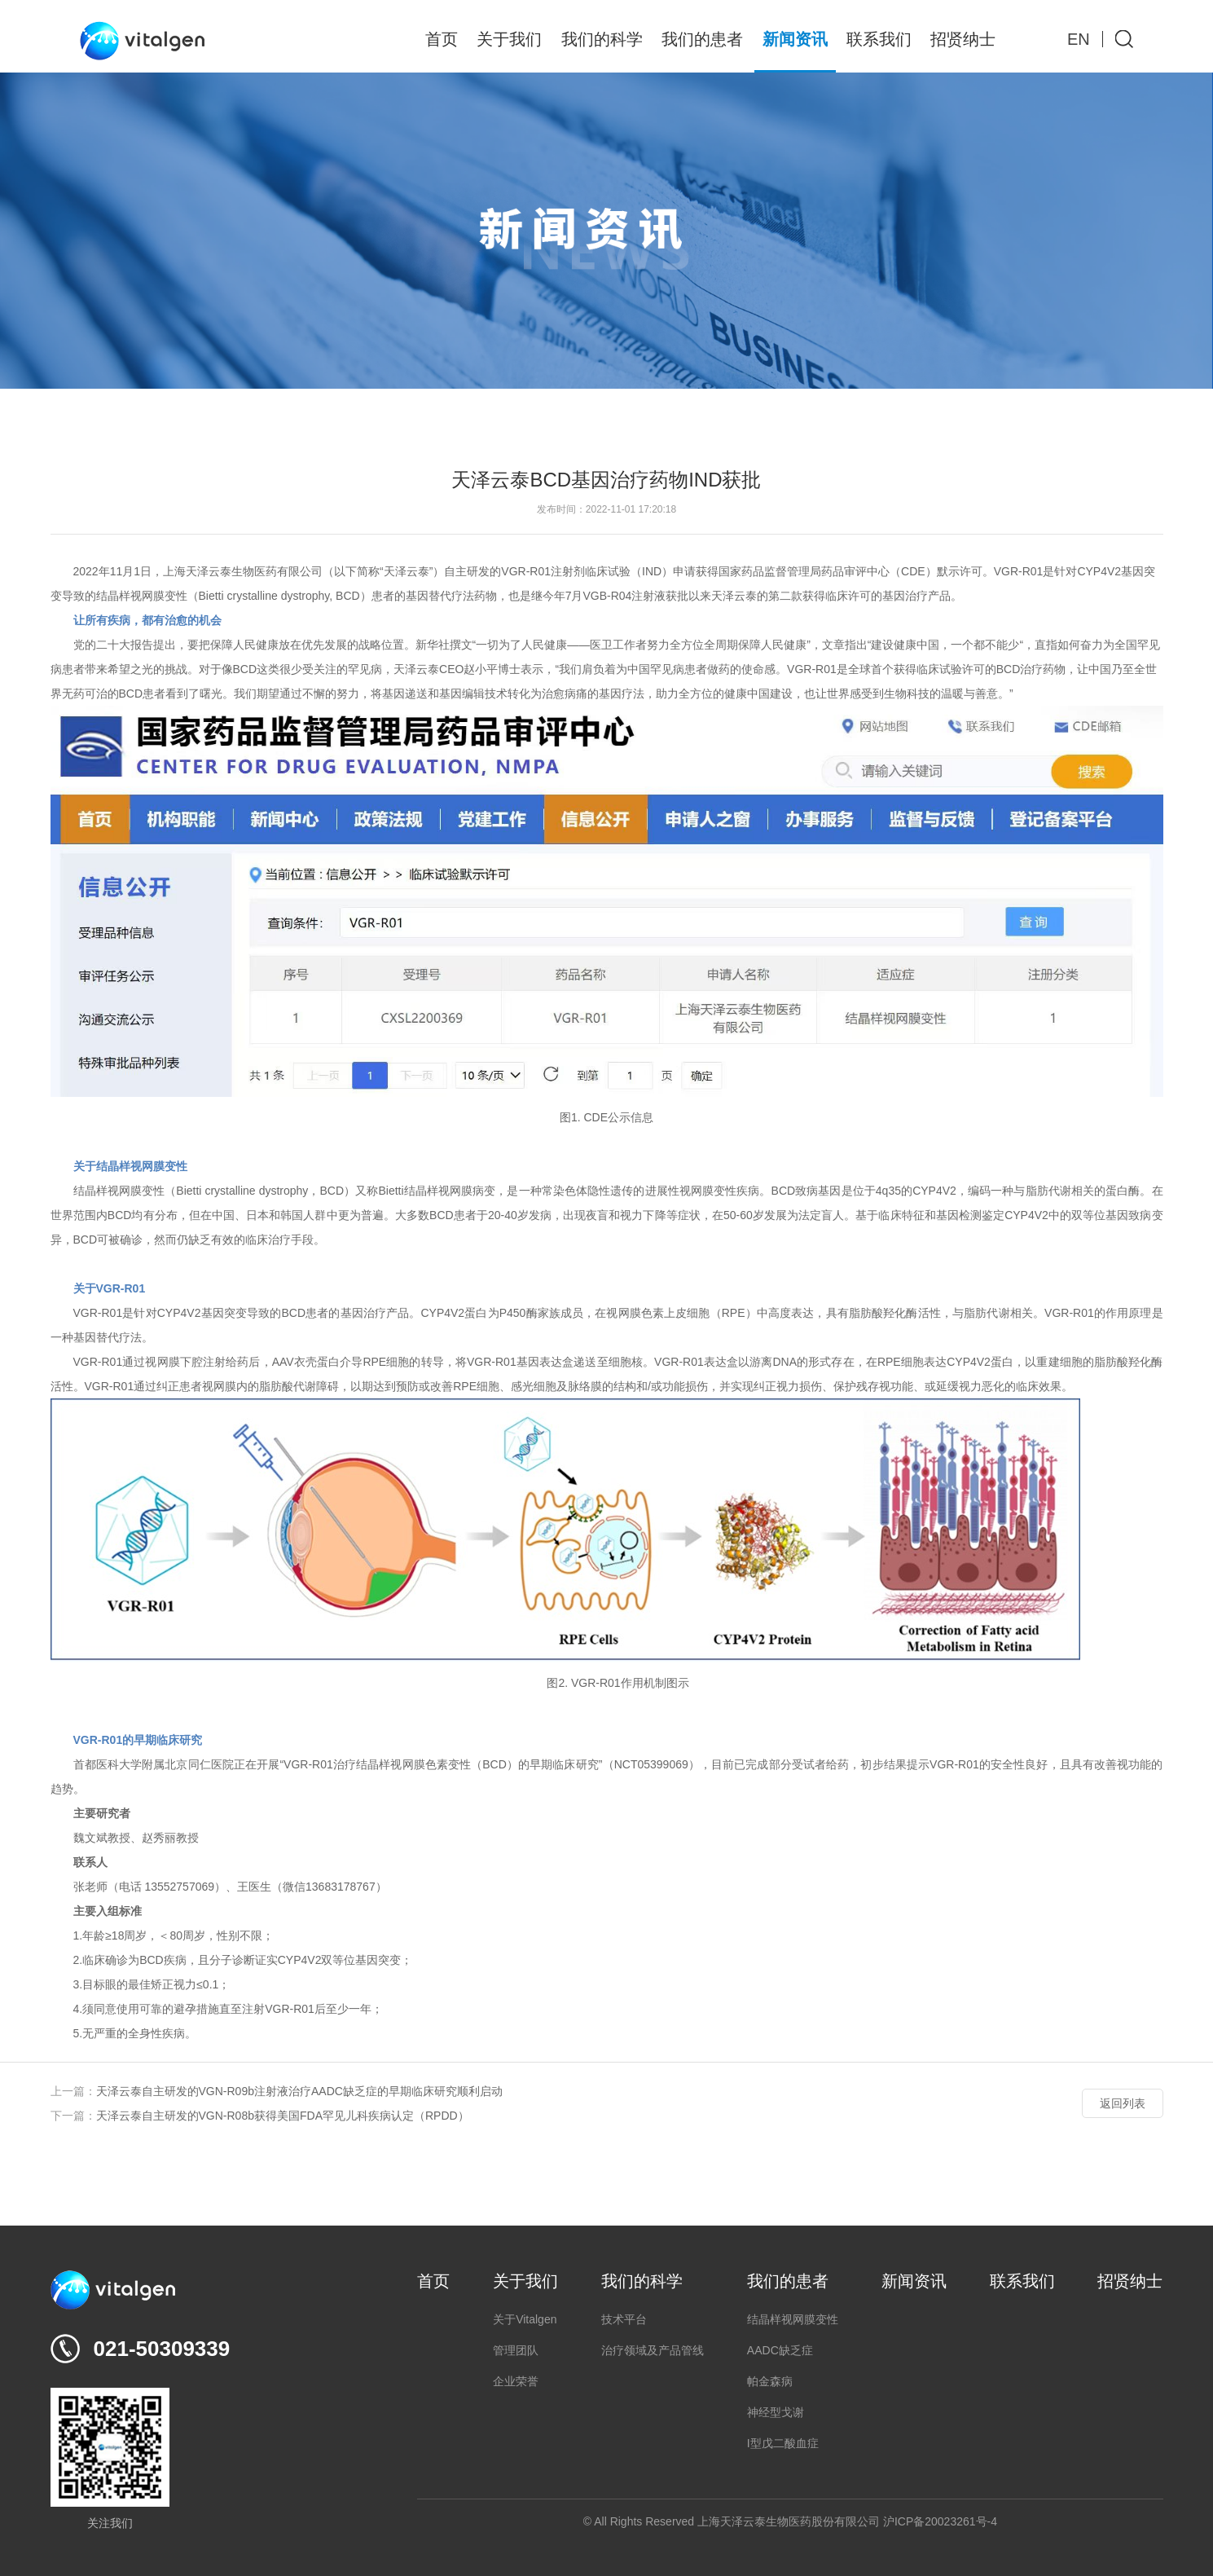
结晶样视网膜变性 (792, 2319)
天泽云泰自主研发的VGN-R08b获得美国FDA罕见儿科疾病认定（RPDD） (282, 2115)
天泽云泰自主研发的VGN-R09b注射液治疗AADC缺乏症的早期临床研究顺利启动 (299, 2091)
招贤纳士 (962, 39)
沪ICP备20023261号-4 (940, 2521)
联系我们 (879, 39)
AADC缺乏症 (780, 2350)
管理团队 (515, 2350)
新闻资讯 (795, 39)
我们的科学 (602, 39)
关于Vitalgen (524, 2319)
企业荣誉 (515, 2381)
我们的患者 (702, 39)
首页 (441, 39)
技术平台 (624, 2319)
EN (1078, 39)
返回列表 (1122, 2103)
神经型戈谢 (775, 2412)
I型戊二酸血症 (783, 2443)
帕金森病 (770, 2381)
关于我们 (509, 39)
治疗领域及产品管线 (652, 2350)
